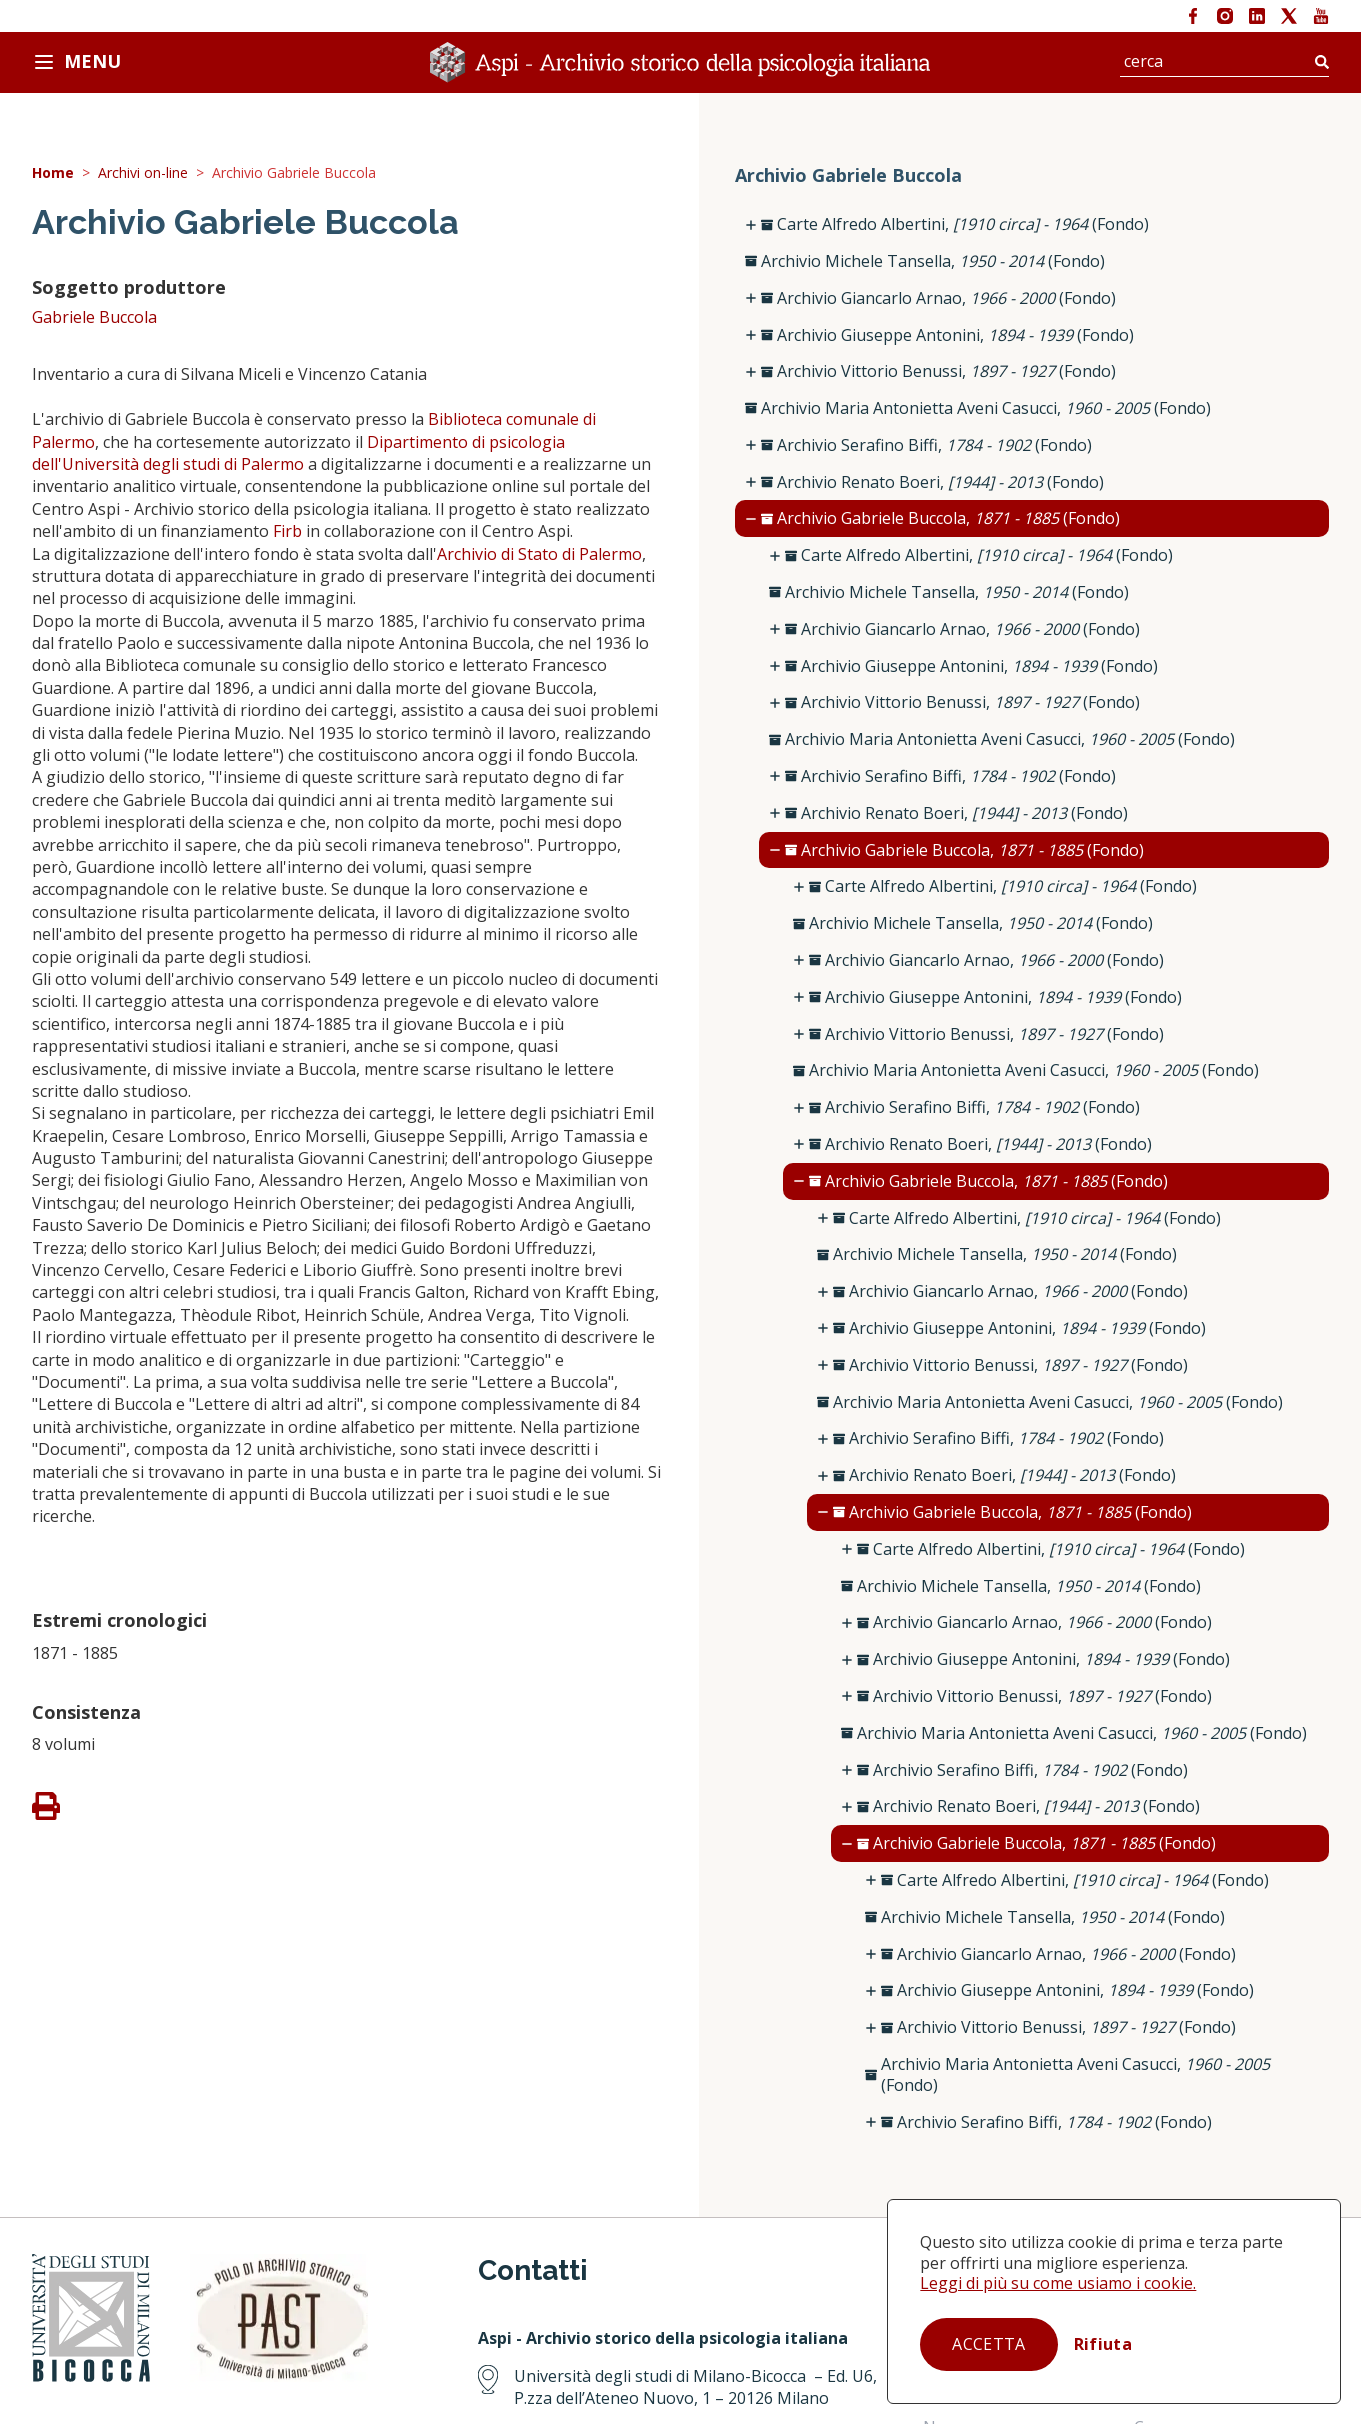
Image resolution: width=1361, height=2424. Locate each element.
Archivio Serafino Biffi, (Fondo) (934, 445)
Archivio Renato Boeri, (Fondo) (940, 482)
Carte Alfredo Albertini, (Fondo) (963, 224)
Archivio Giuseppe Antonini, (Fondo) (955, 335)
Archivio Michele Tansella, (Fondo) (933, 261)
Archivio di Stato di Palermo (539, 554)
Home (53, 173)
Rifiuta (1103, 2344)
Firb (287, 531)
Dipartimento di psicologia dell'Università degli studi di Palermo (298, 453)
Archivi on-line (143, 173)
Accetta (988, 2344)
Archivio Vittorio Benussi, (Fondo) (946, 371)
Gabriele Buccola (94, 317)
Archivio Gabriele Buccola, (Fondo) (948, 518)
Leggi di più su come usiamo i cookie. (1058, 2283)
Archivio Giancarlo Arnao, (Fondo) (946, 298)
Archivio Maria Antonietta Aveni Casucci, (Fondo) (986, 408)
